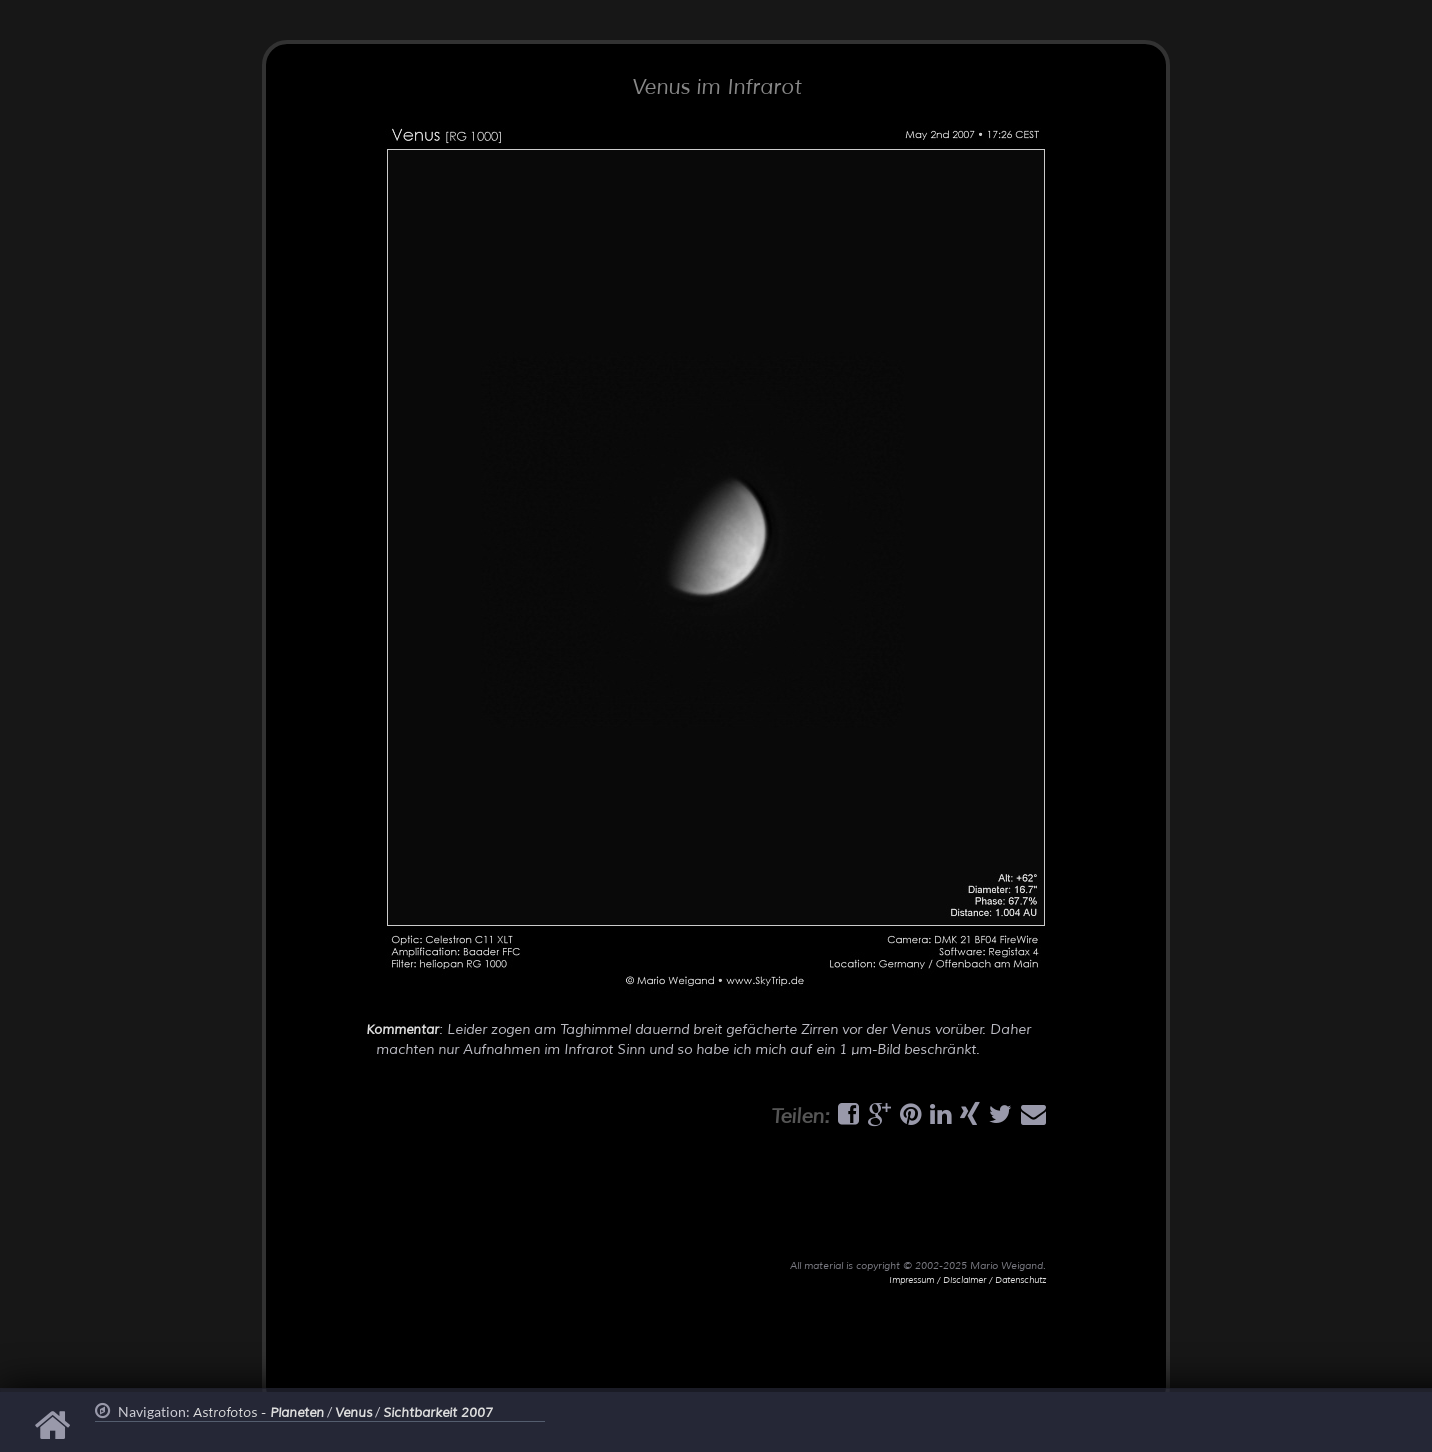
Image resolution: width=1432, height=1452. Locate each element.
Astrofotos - (258, 1413)
